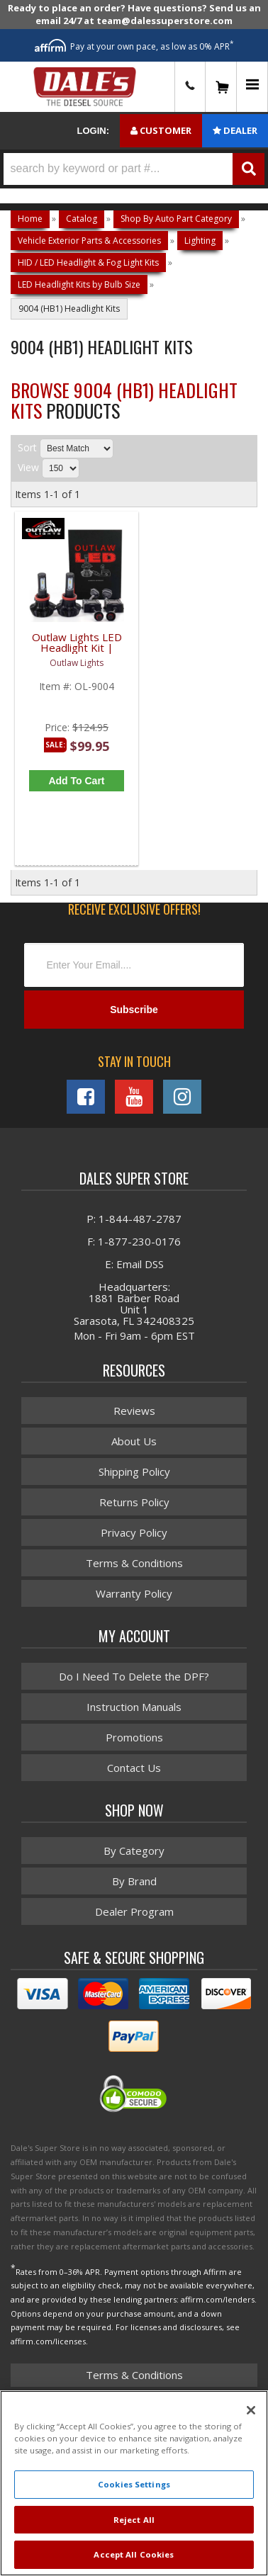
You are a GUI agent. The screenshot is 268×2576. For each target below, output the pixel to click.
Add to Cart (76, 780)
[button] (134, 169)
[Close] (251, 2410)
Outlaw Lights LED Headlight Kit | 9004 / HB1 (77, 648)
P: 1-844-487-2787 (134, 1218)
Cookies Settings (134, 2484)
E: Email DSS (134, 1264)
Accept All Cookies (134, 2554)
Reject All (134, 2519)
